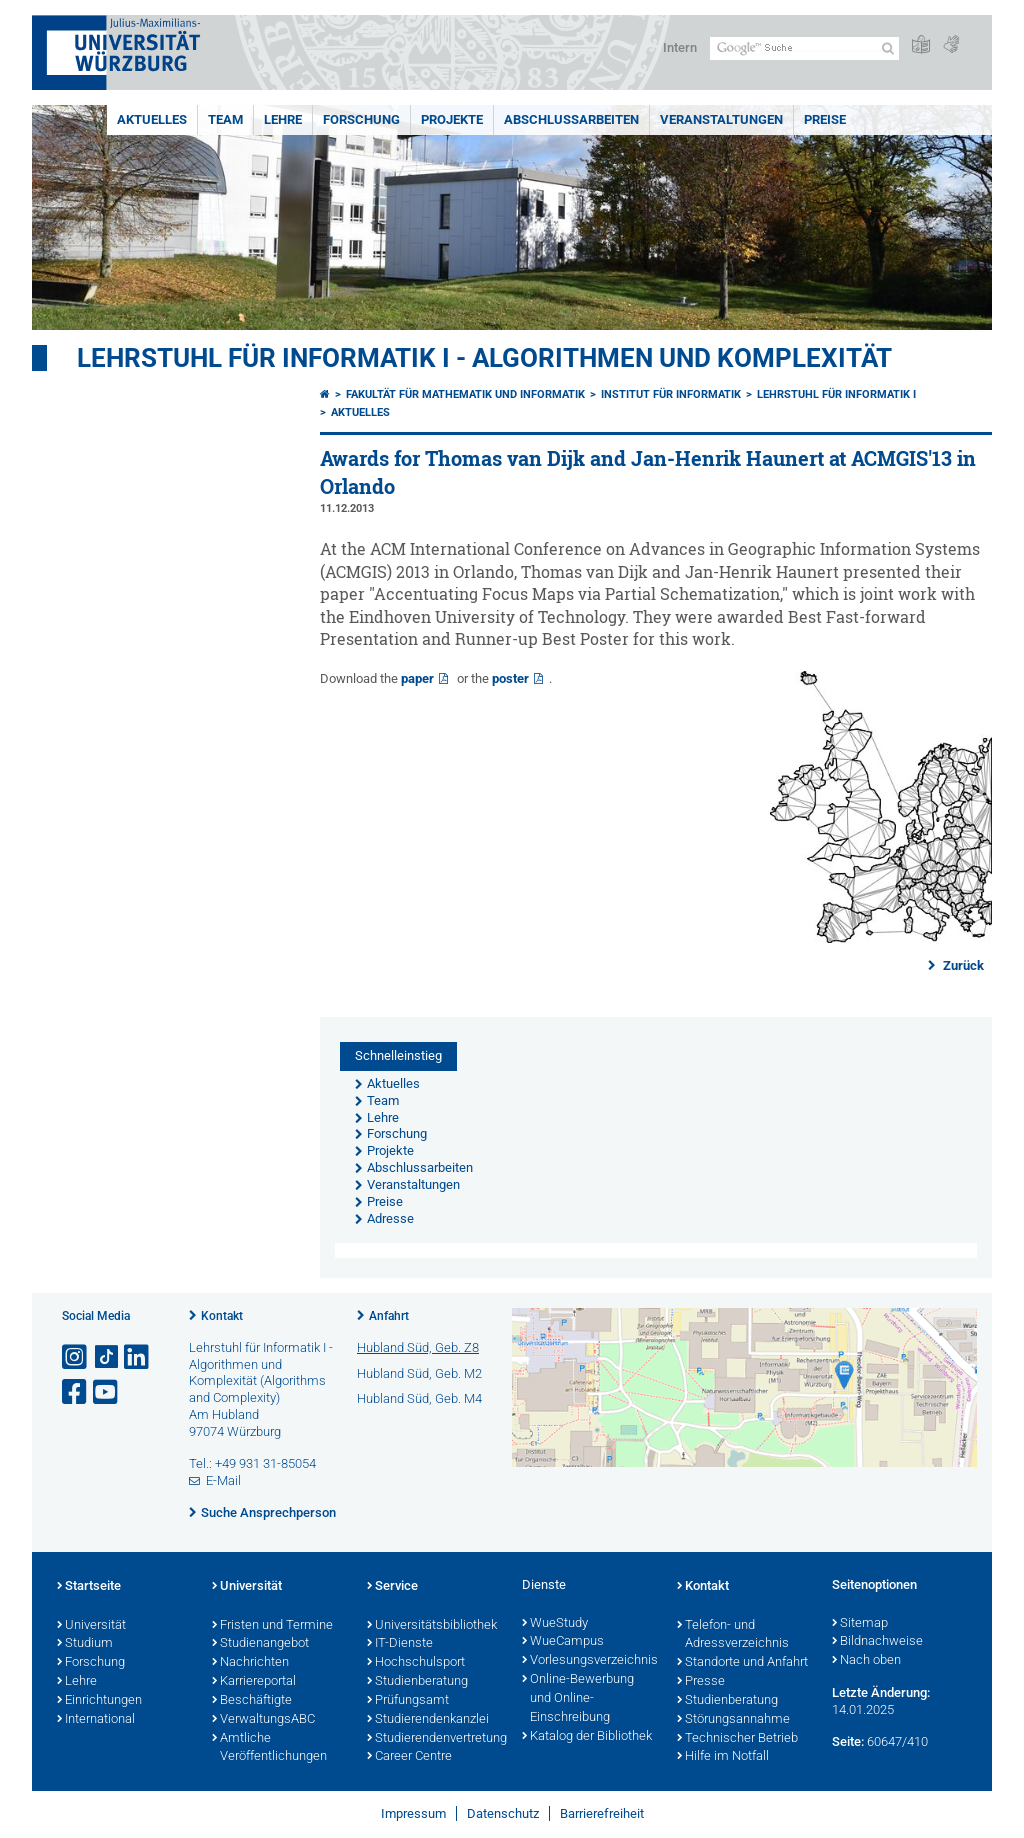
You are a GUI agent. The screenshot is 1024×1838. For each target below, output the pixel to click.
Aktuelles (152, 119)
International (96, 1720)
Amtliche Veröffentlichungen (269, 1748)
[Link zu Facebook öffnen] (76, 1392)
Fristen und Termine (272, 1626)
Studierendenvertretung (434, 1739)
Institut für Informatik (671, 394)
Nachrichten (250, 1663)
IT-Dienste (400, 1644)
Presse (701, 1682)
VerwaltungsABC (263, 1720)
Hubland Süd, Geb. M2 (419, 1373)
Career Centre (409, 1757)
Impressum (413, 1813)
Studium (85, 1644)
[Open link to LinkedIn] (138, 1357)
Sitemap (860, 1624)
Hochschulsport (416, 1663)
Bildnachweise (877, 1642)
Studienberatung (417, 1682)
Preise (825, 119)
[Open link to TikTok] (107, 1357)
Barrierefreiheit (602, 1813)
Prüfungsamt (408, 1701)
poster (510, 678)
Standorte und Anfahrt (742, 1663)
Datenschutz (503, 1813)
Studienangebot (260, 1644)
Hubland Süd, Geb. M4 (419, 1398)
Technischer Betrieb (737, 1739)
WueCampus (563, 1642)
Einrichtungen (99, 1701)
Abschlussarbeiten (571, 119)
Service (392, 1587)
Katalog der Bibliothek (587, 1737)
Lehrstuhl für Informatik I (836, 394)
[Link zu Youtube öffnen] (107, 1392)
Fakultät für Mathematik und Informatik (465, 394)
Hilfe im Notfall (723, 1757)
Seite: (848, 1741)
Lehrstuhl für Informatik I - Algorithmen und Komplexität (484, 358)
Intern (680, 47)
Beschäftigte (252, 1701)
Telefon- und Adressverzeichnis (733, 1635)
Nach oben (866, 1661)
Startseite (89, 1587)
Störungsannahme (733, 1720)
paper (417, 678)
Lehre (283, 119)
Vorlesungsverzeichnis (589, 1661)
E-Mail (223, 1480)
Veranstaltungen (721, 119)
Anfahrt (389, 1316)
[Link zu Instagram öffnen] (76, 1357)
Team (225, 119)
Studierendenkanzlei (428, 1720)
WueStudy (555, 1624)
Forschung (361, 119)
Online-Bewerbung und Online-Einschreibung (578, 1699)
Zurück (962, 965)
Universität (91, 1626)
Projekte (452, 119)
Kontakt (222, 1316)
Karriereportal (254, 1682)
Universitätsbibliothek (432, 1626)
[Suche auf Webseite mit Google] (804, 48)
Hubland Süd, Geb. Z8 (418, 1347)
